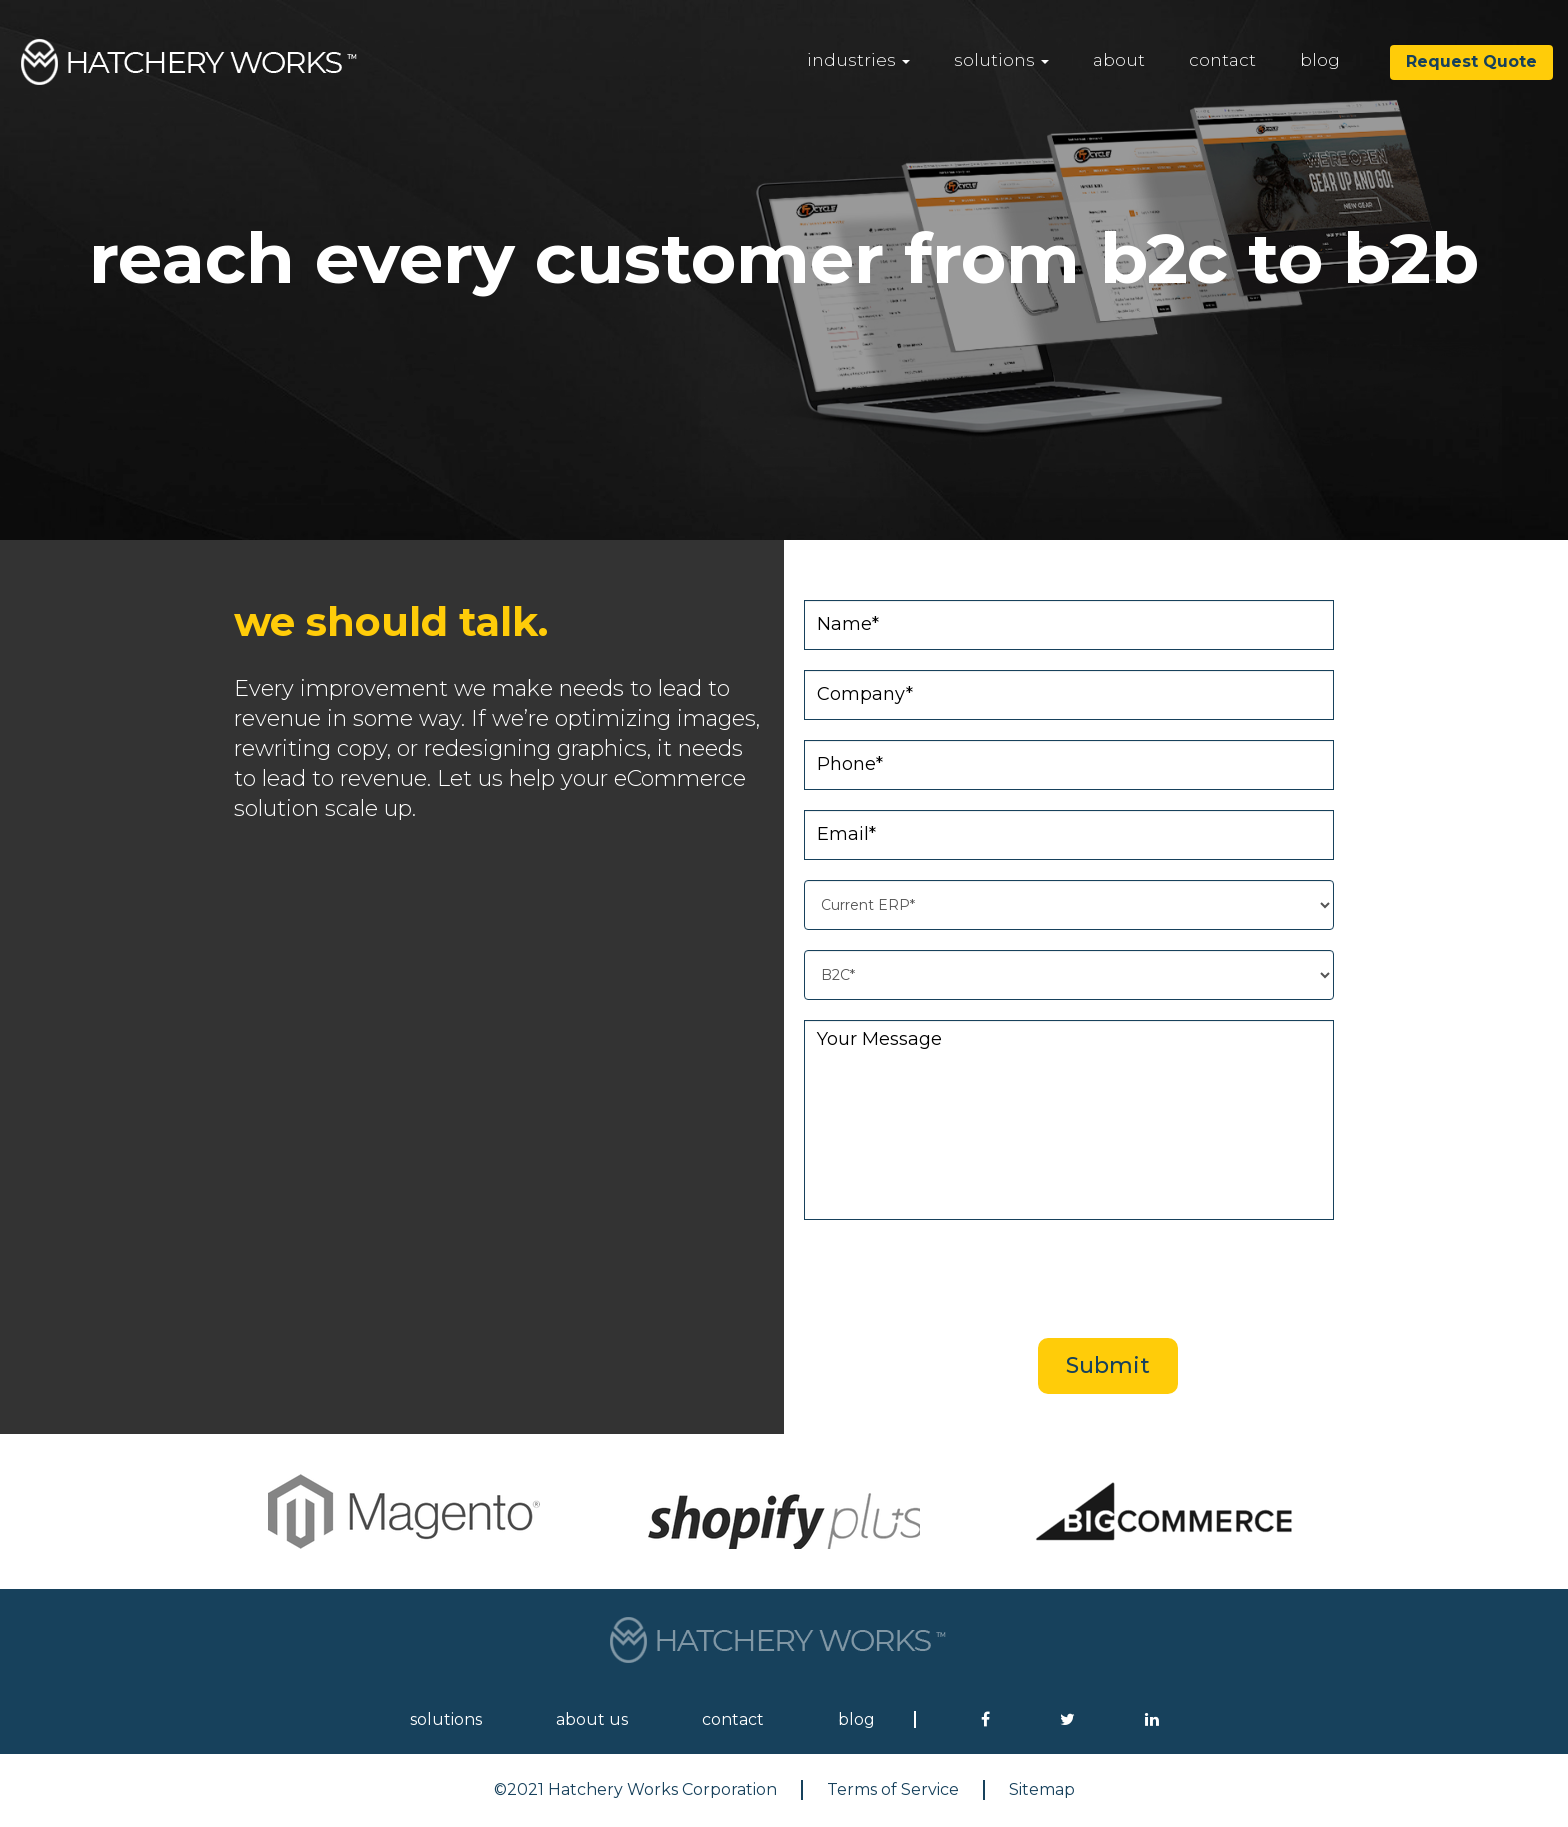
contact (1222, 60)
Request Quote (1471, 61)
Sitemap (1042, 1789)
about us (592, 1719)
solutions (1001, 60)
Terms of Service (893, 1789)
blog (1320, 60)
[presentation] (1106, 1279)
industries (858, 60)
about (1119, 60)
